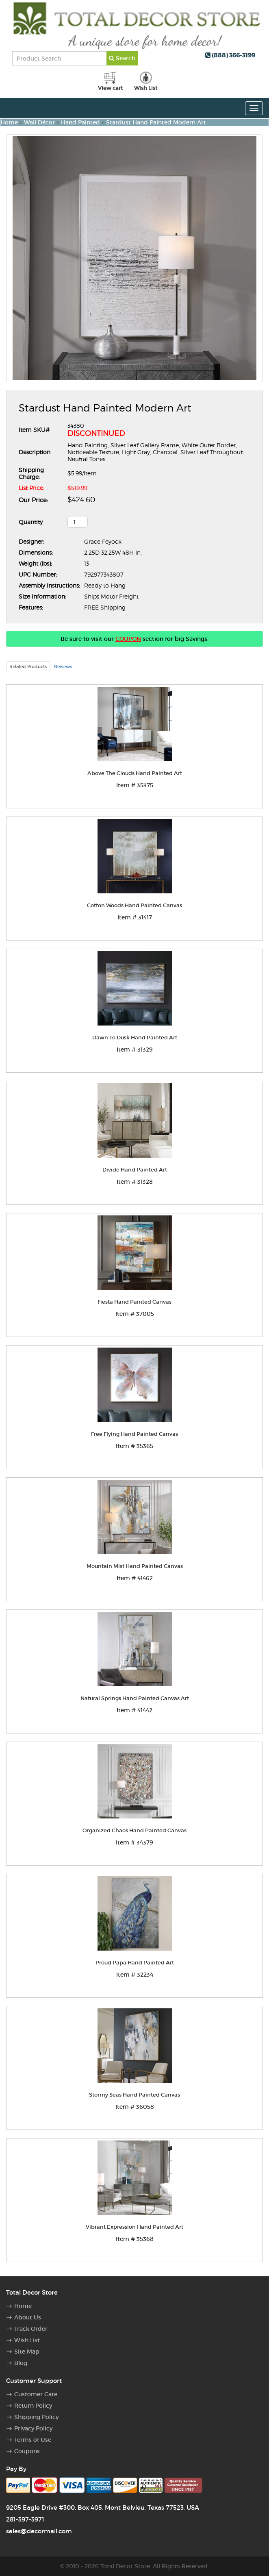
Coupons (27, 2451)
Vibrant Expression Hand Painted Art (134, 2226)
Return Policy (33, 2405)
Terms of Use (32, 2439)
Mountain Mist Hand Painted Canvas (135, 1566)
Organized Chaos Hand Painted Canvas (134, 1830)
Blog (20, 2363)
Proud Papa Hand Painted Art (134, 1962)
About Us (27, 2317)
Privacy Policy (33, 2428)
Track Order (31, 2328)
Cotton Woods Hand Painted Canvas (134, 905)
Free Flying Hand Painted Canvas (134, 1434)
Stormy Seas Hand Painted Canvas (134, 2094)
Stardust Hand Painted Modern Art (156, 122)
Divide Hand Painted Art (134, 1169)
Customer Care (35, 2394)
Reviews (63, 666)
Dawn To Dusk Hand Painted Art (134, 1037)
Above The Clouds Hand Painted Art (134, 773)
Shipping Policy (36, 2417)
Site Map (26, 2351)
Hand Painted (80, 122)
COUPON (128, 638)
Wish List (27, 2340)
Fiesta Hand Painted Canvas (134, 1301)
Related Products (28, 666)
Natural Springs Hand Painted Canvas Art (134, 1698)
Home (9, 122)
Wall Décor (39, 122)
